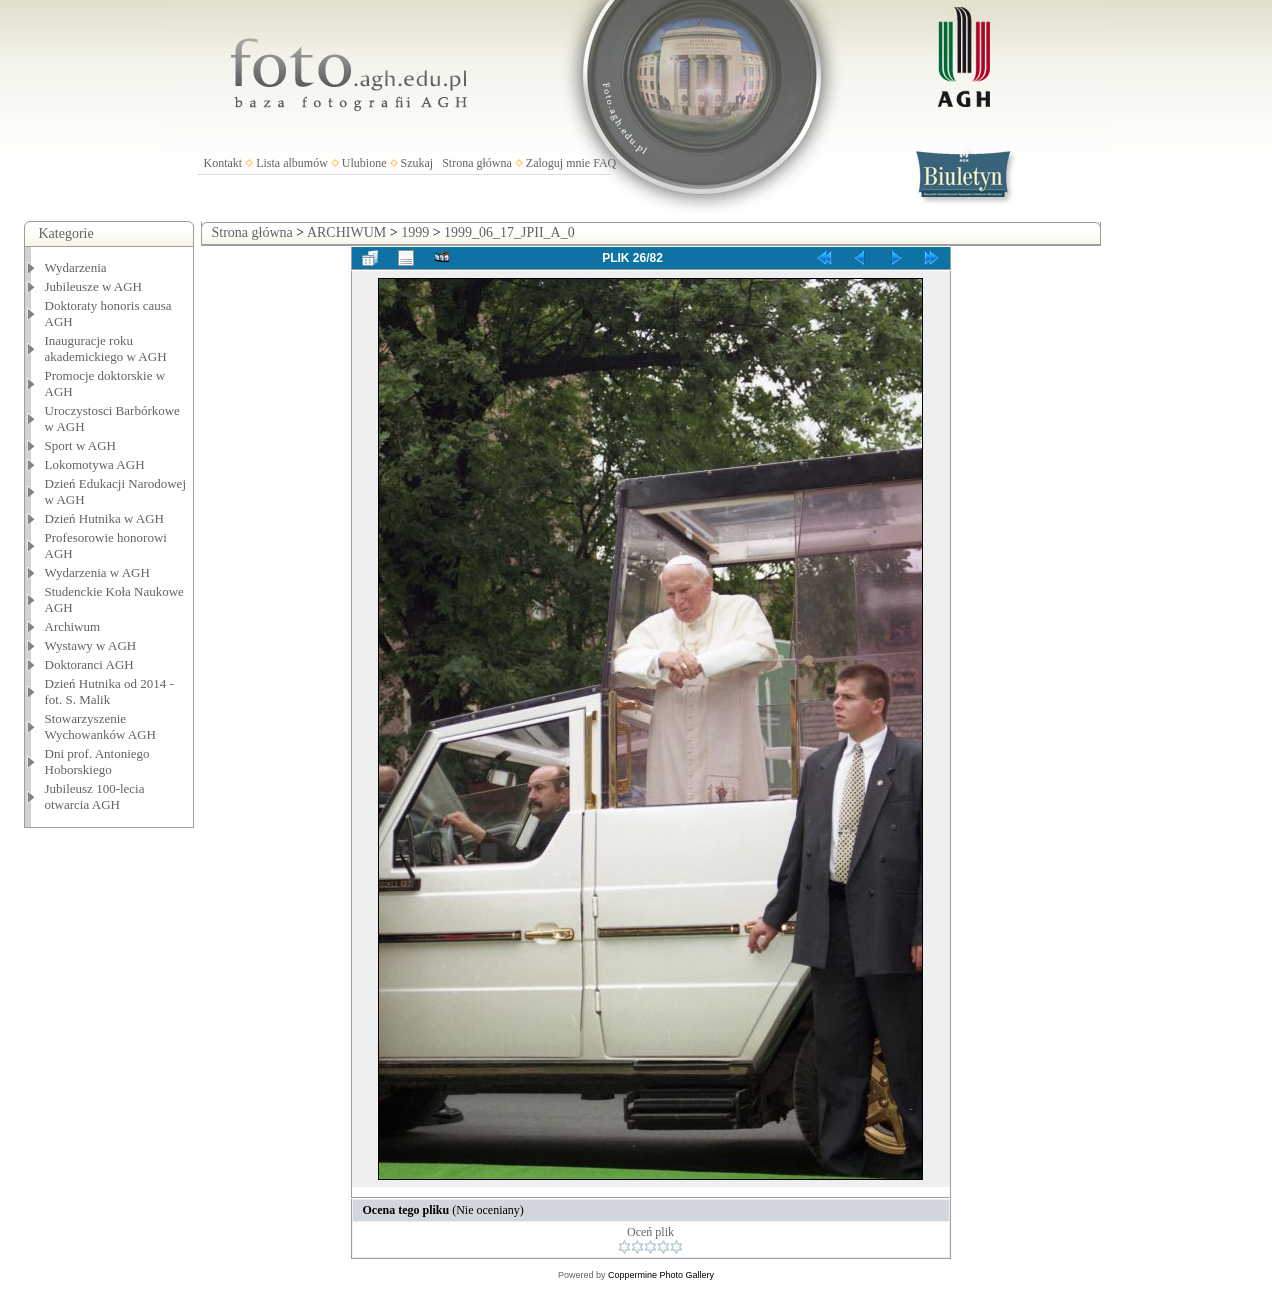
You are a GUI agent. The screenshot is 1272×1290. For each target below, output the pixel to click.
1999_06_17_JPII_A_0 (509, 232)
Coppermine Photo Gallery (661, 1275)
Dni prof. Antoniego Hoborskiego (97, 761)
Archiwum (73, 626)
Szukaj (417, 163)
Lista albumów (292, 163)
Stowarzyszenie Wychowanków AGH (101, 726)
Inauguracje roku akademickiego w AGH (106, 348)
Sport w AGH (81, 445)
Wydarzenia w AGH (97, 572)
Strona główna (477, 163)
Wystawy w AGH (91, 645)
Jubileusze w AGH (94, 286)
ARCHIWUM (346, 232)
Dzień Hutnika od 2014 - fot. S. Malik (109, 691)
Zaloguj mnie (558, 163)
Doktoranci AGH (89, 664)
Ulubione (364, 163)
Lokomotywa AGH (95, 464)
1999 (415, 232)
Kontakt (223, 163)
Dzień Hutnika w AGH (105, 518)
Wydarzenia (76, 267)
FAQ (604, 163)
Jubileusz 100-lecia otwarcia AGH (95, 796)
